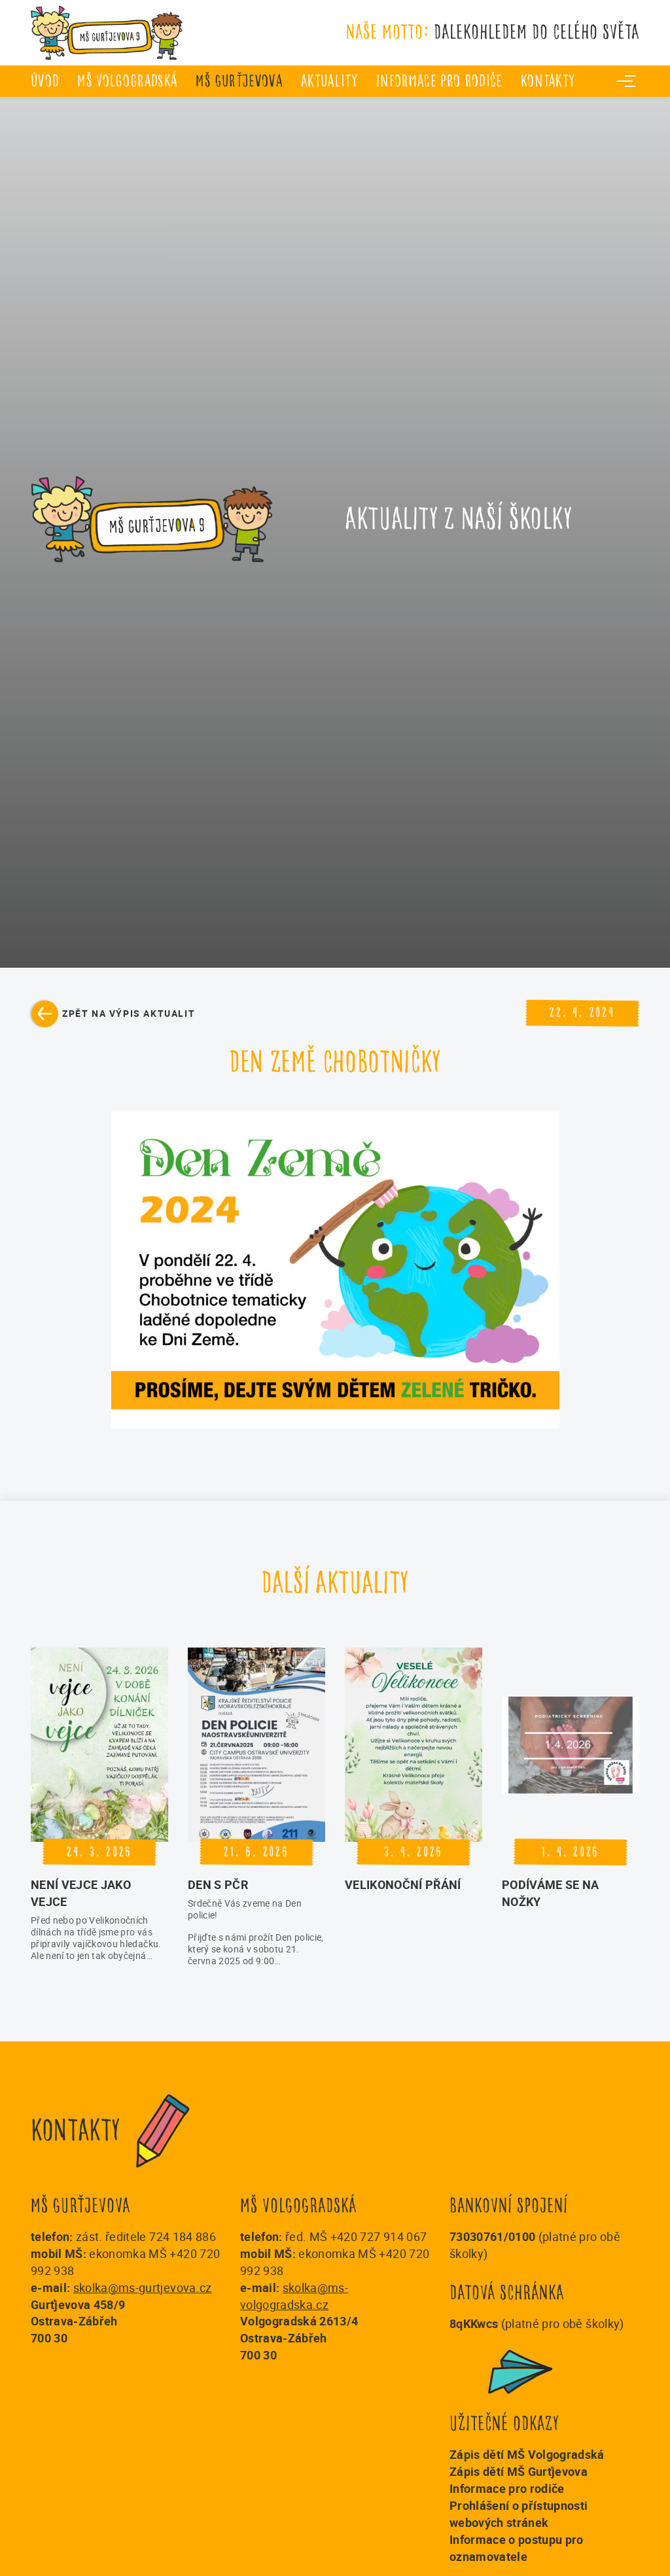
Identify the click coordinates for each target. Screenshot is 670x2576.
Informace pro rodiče (439, 81)
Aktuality (329, 81)
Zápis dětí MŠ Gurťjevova (519, 2471)
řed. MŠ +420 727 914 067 (356, 2236)
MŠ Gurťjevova (239, 81)
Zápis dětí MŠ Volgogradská (527, 2454)
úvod (45, 81)
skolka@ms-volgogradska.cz (294, 2296)
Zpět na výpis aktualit (128, 1013)
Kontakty (548, 81)
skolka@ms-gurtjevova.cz (142, 2287)
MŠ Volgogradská (127, 81)
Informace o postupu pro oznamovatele (517, 2548)
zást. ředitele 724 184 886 (146, 2236)
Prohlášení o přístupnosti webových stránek (519, 2513)
